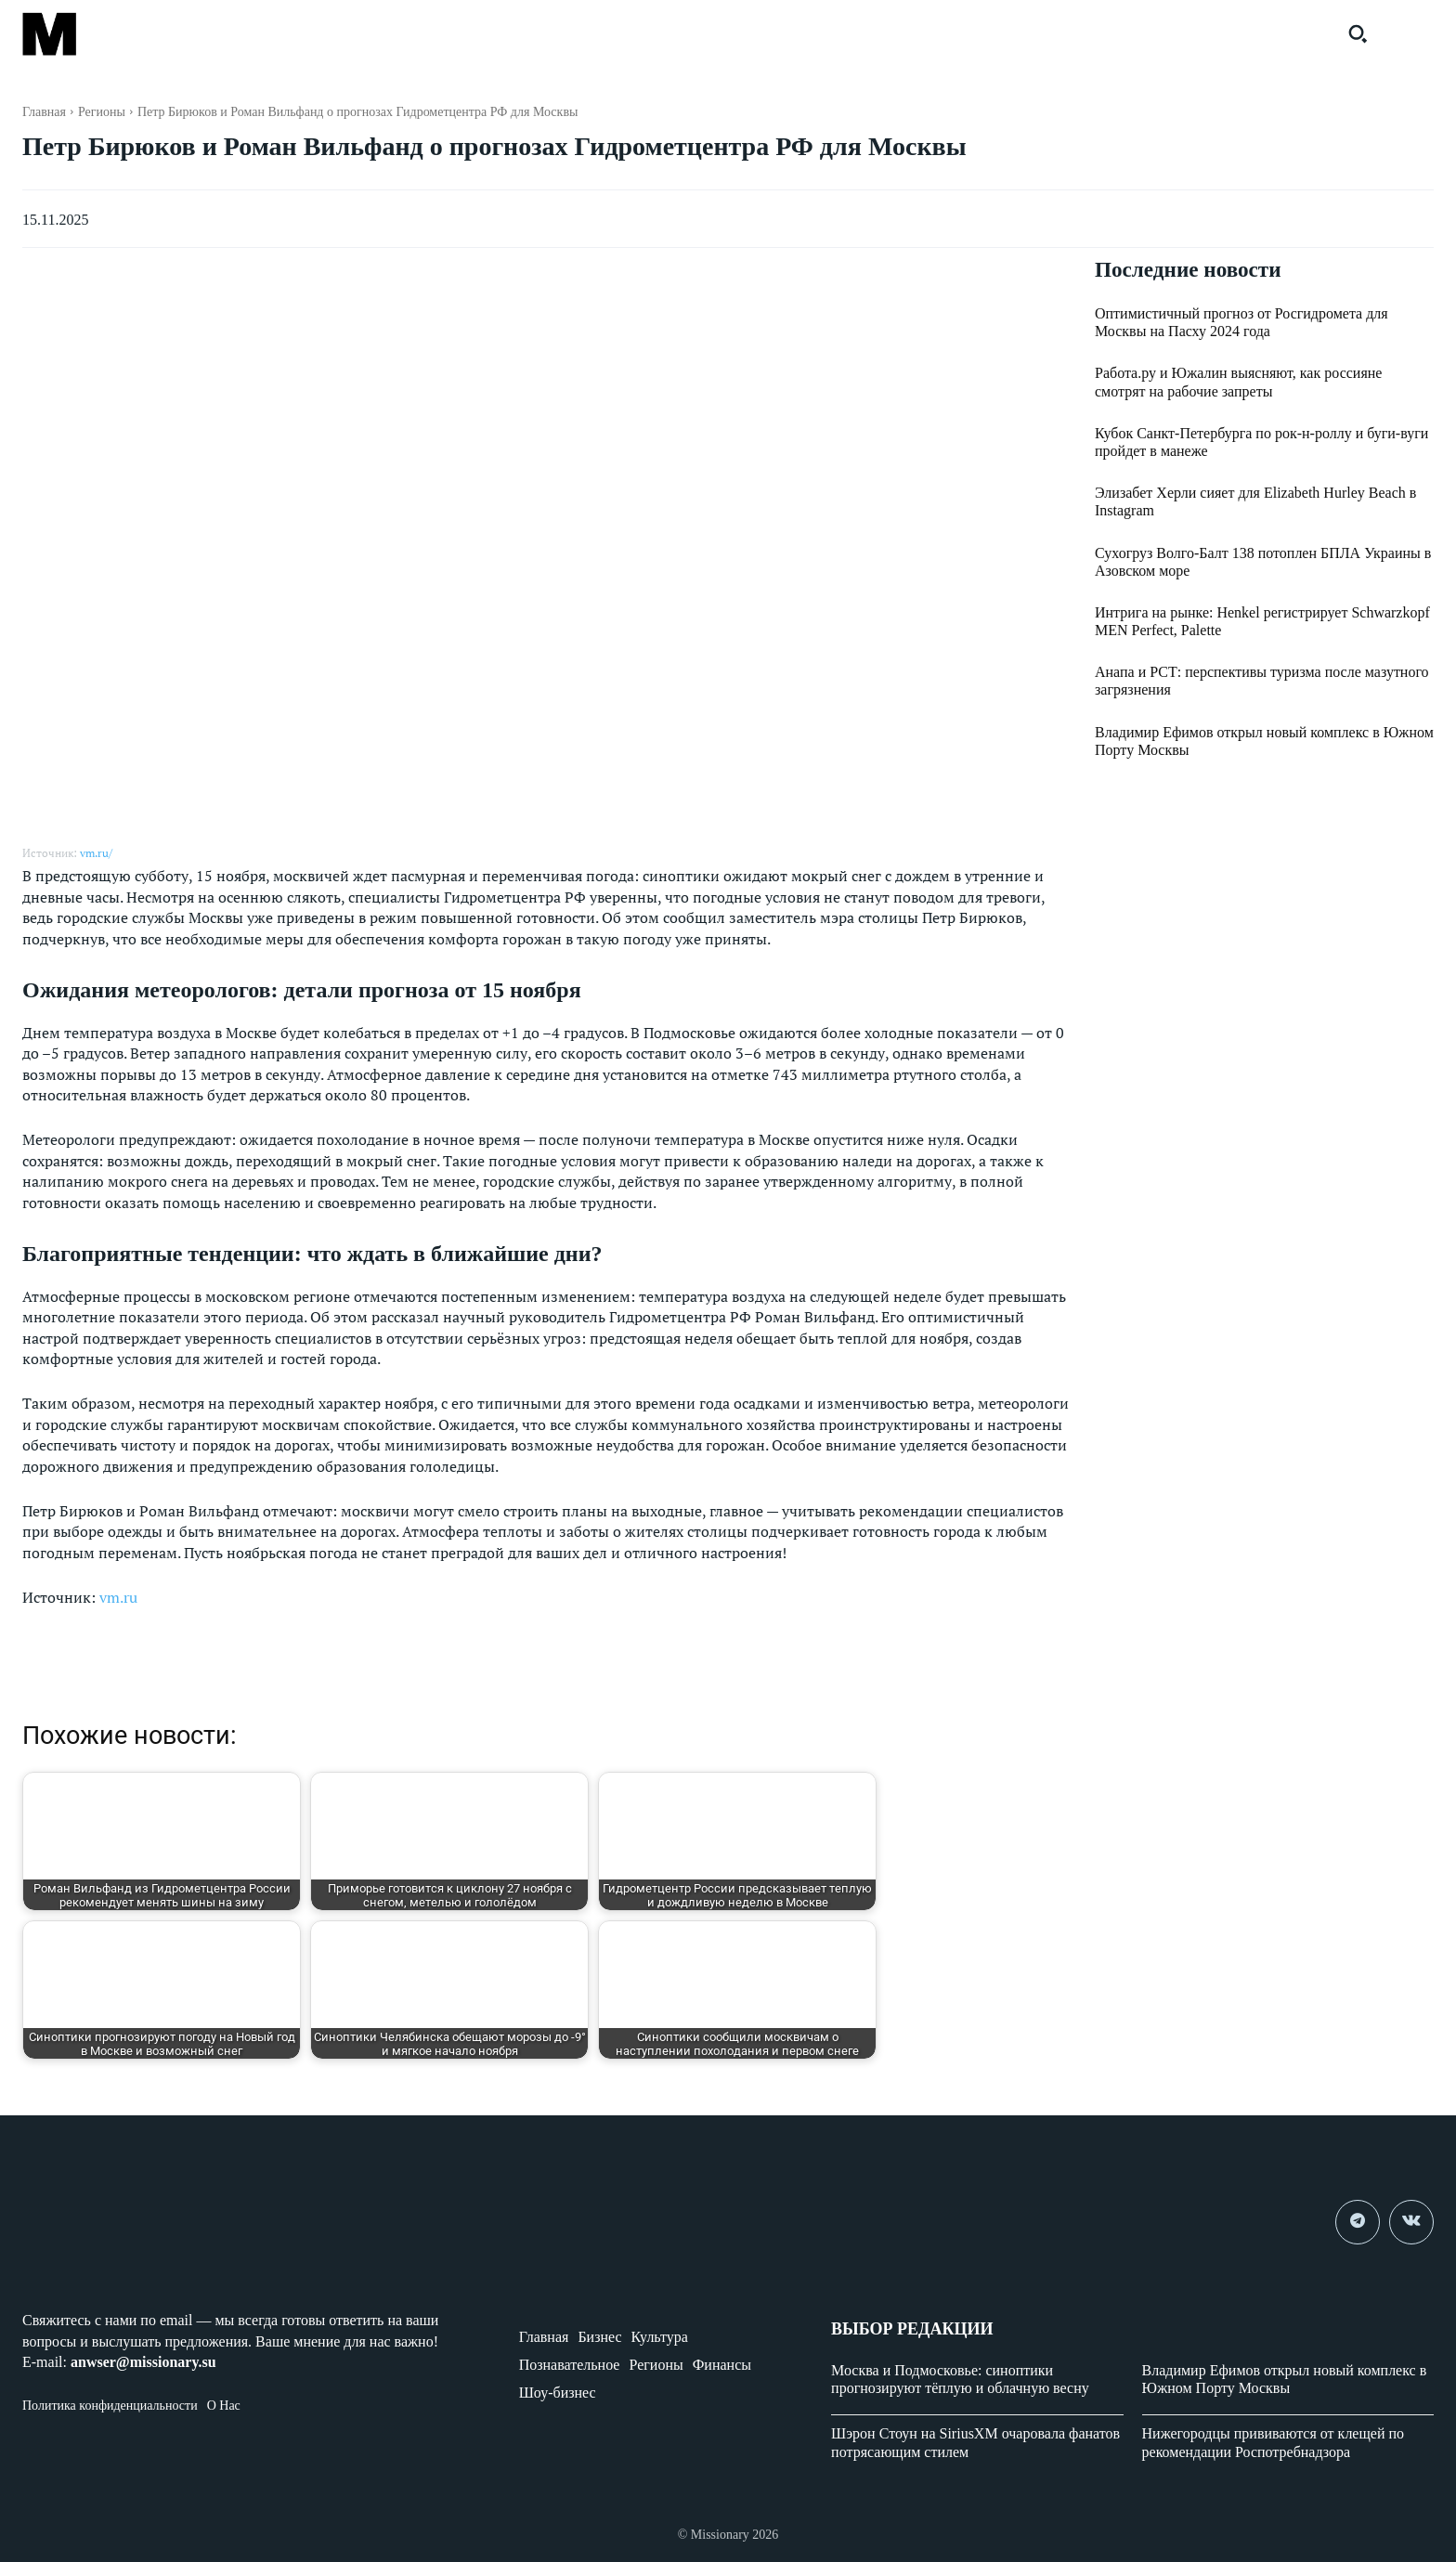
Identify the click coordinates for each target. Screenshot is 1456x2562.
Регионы (101, 112)
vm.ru (118, 1597)
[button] (1357, 33)
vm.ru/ (96, 853)
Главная (44, 112)
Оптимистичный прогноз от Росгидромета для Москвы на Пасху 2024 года (1241, 323)
